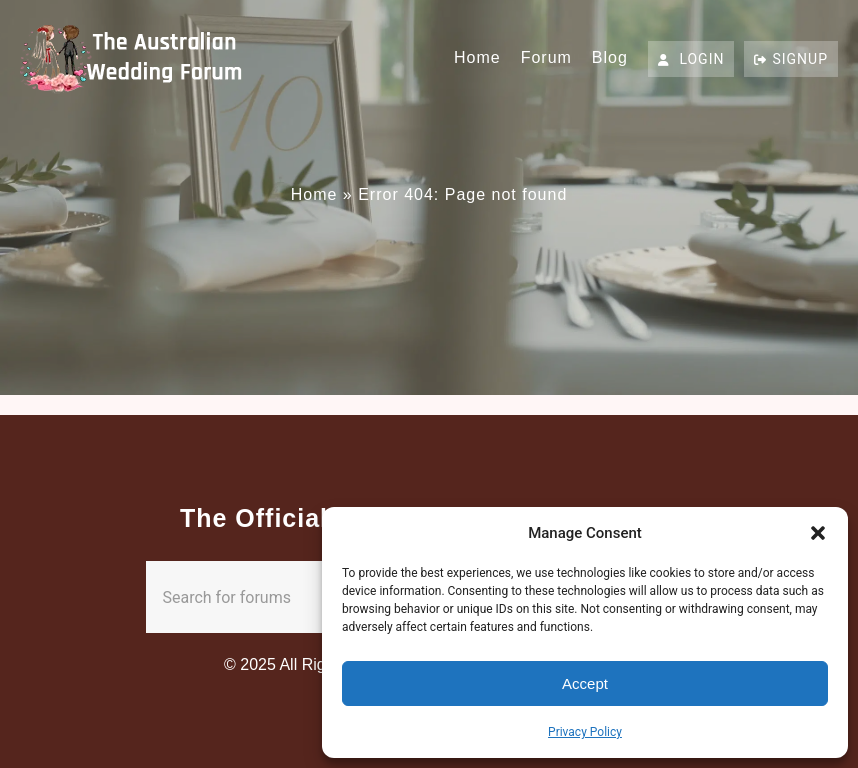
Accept (585, 683)
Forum (546, 57)
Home (477, 57)
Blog (610, 57)
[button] (818, 533)
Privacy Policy (585, 732)
